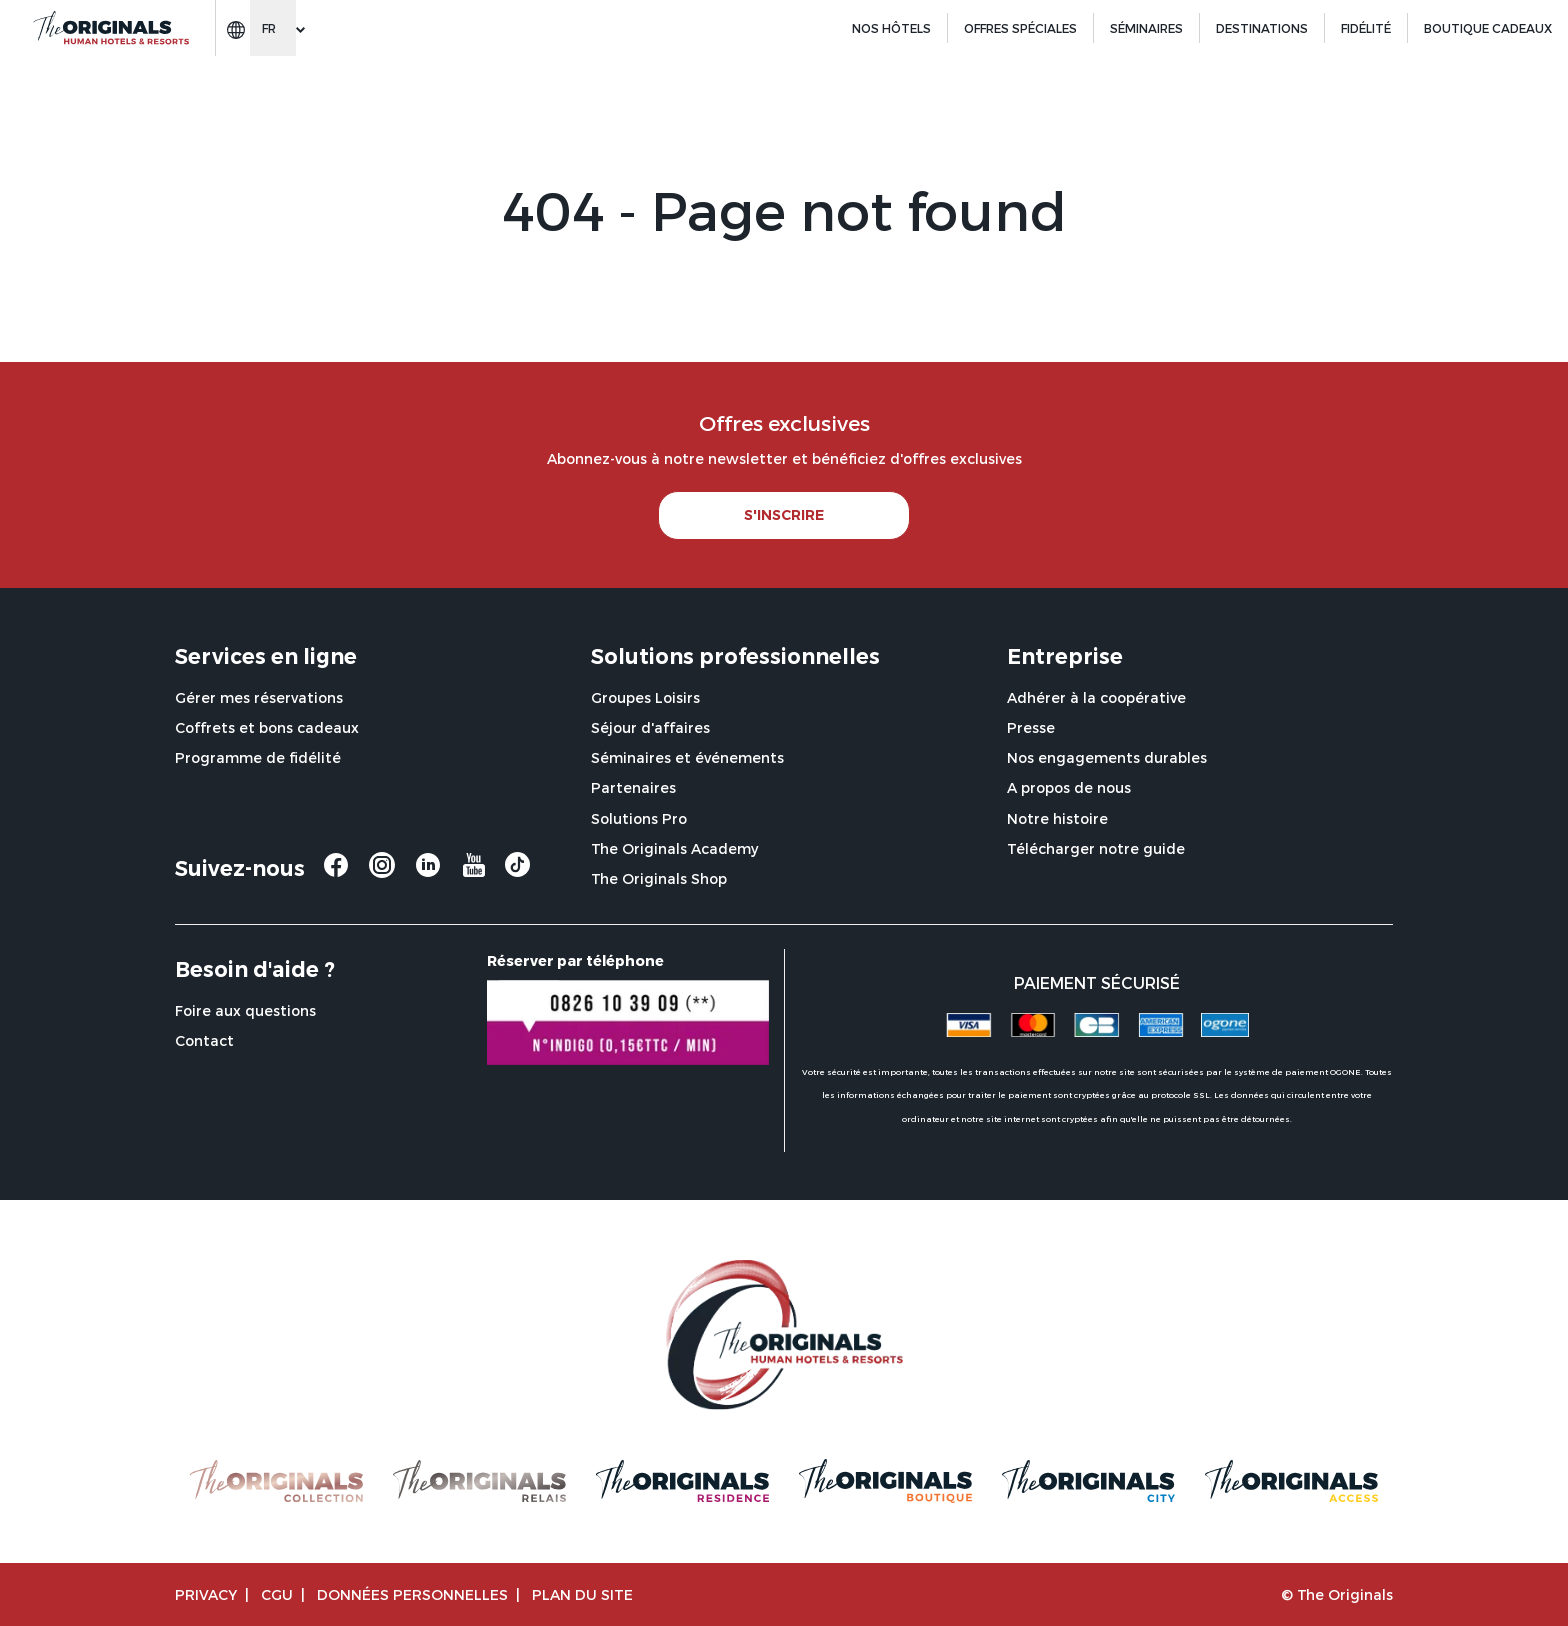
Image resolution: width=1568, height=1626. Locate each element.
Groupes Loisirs (645, 697)
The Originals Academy (674, 848)
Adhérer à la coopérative (1096, 697)
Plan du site (582, 1594)
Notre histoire (1057, 818)
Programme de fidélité (258, 757)
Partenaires (633, 787)
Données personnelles (412, 1594)
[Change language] (273, 28)
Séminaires (1146, 28)
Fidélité (1366, 28)
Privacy (206, 1594)
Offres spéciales (1020, 28)
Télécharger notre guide (1096, 848)
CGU (277, 1594)
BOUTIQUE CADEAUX (1488, 28)
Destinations (1262, 28)
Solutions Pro (639, 818)
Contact (204, 1040)
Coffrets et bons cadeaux (267, 727)
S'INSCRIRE (784, 515)
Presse (1031, 727)
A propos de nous (1069, 787)
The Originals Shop (659, 878)
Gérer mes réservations (259, 697)
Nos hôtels (891, 28)
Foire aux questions (245, 1010)
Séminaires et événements (687, 757)
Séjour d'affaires (650, 727)
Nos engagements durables (1107, 757)
